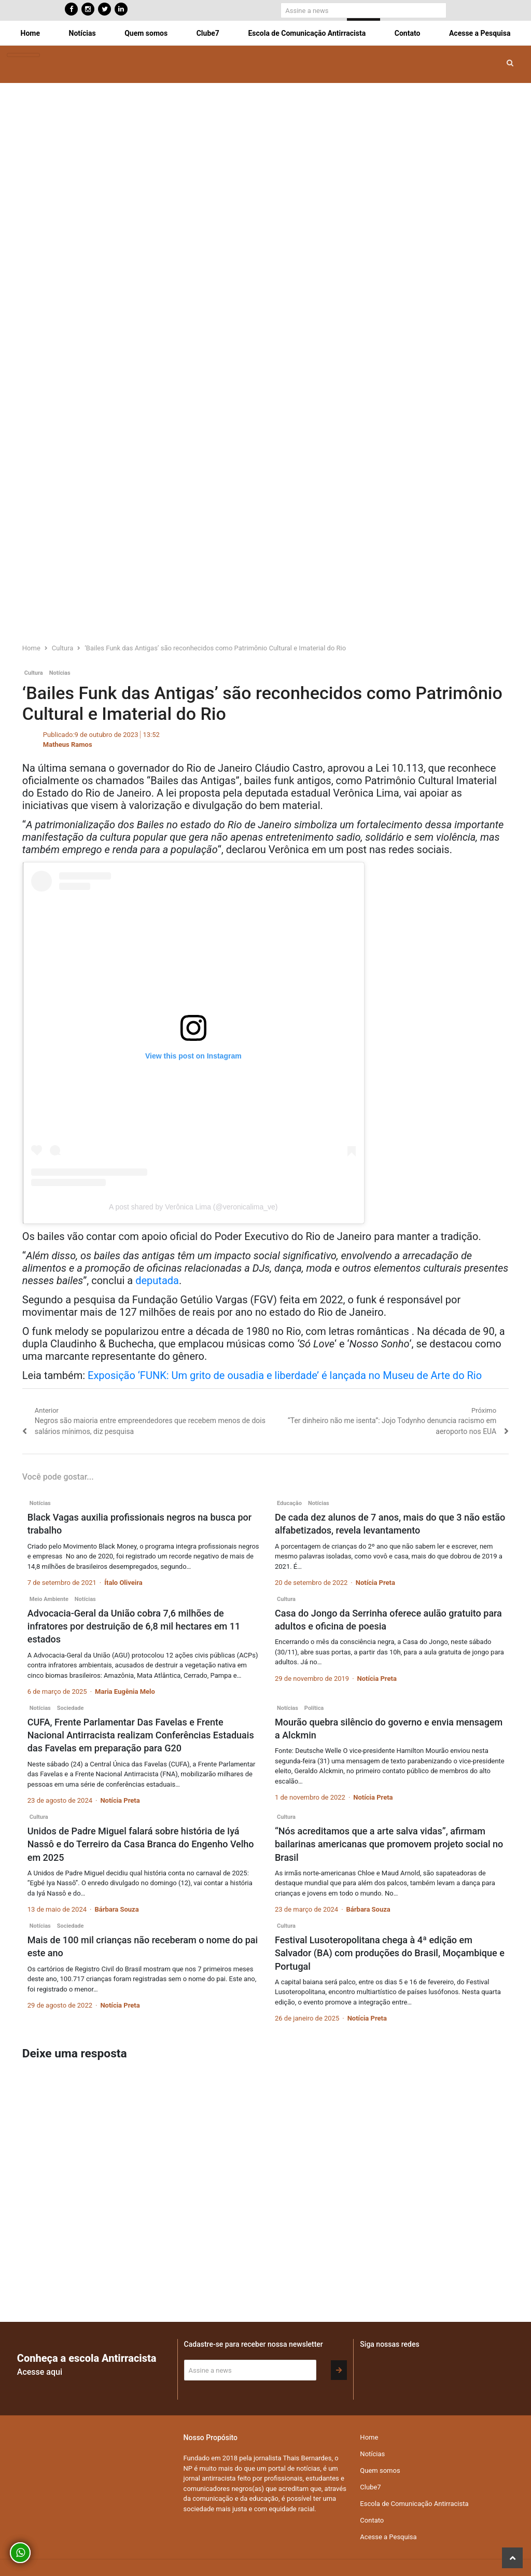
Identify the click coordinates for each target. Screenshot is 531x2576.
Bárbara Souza (116, 1909)
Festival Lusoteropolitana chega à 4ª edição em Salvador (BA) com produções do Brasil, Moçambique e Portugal (390, 1952)
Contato (408, 33)
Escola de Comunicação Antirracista (307, 33)
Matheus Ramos (67, 744)
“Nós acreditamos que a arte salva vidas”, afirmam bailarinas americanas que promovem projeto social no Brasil (389, 1844)
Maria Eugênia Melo (125, 1691)
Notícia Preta (375, 1582)
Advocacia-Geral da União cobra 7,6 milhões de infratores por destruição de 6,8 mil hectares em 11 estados (133, 1626)
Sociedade (70, 1708)
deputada (157, 1280)
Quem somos (145, 33)
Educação (289, 1503)
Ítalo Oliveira (123, 1582)
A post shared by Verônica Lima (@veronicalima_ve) (193, 1207)
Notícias (82, 33)
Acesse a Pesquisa (479, 33)
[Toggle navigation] (23, 55)
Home (30, 33)
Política (314, 1708)
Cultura (33, 673)
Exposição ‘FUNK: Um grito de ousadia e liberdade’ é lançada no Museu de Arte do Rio (285, 1375)
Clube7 (208, 33)
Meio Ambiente (49, 1599)
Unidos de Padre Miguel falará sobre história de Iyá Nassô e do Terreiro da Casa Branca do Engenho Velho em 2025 (140, 1844)
